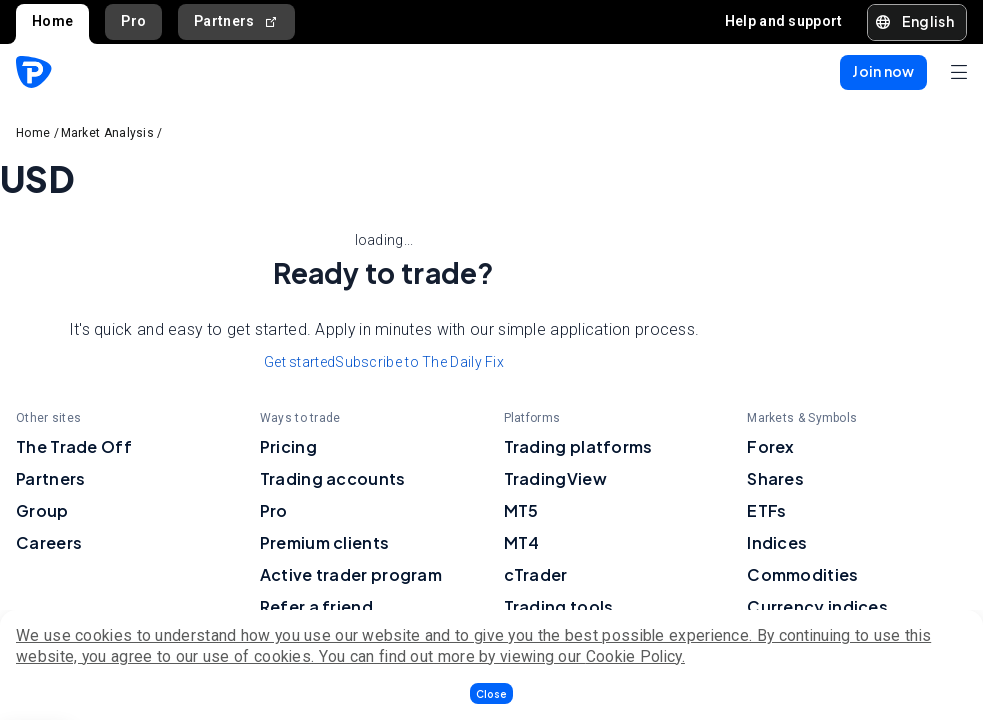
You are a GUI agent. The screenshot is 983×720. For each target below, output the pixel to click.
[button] (491, 693)
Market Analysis (108, 133)
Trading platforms (578, 446)
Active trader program (351, 574)
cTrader (536, 574)
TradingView (555, 478)
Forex (771, 446)
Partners (236, 21)
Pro (133, 21)
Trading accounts (333, 478)
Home (52, 21)
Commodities (802, 574)
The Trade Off (74, 446)
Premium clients (325, 542)
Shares (775, 478)
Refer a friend (316, 606)
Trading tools (559, 606)
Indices (777, 542)
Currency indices (817, 606)
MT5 (521, 510)
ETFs (766, 510)
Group (42, 510)
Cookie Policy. (635, 656)
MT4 (522, 542)
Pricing (288, 446)
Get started (299, 362)
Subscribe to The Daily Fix (419, 362)
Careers (49, 542)
